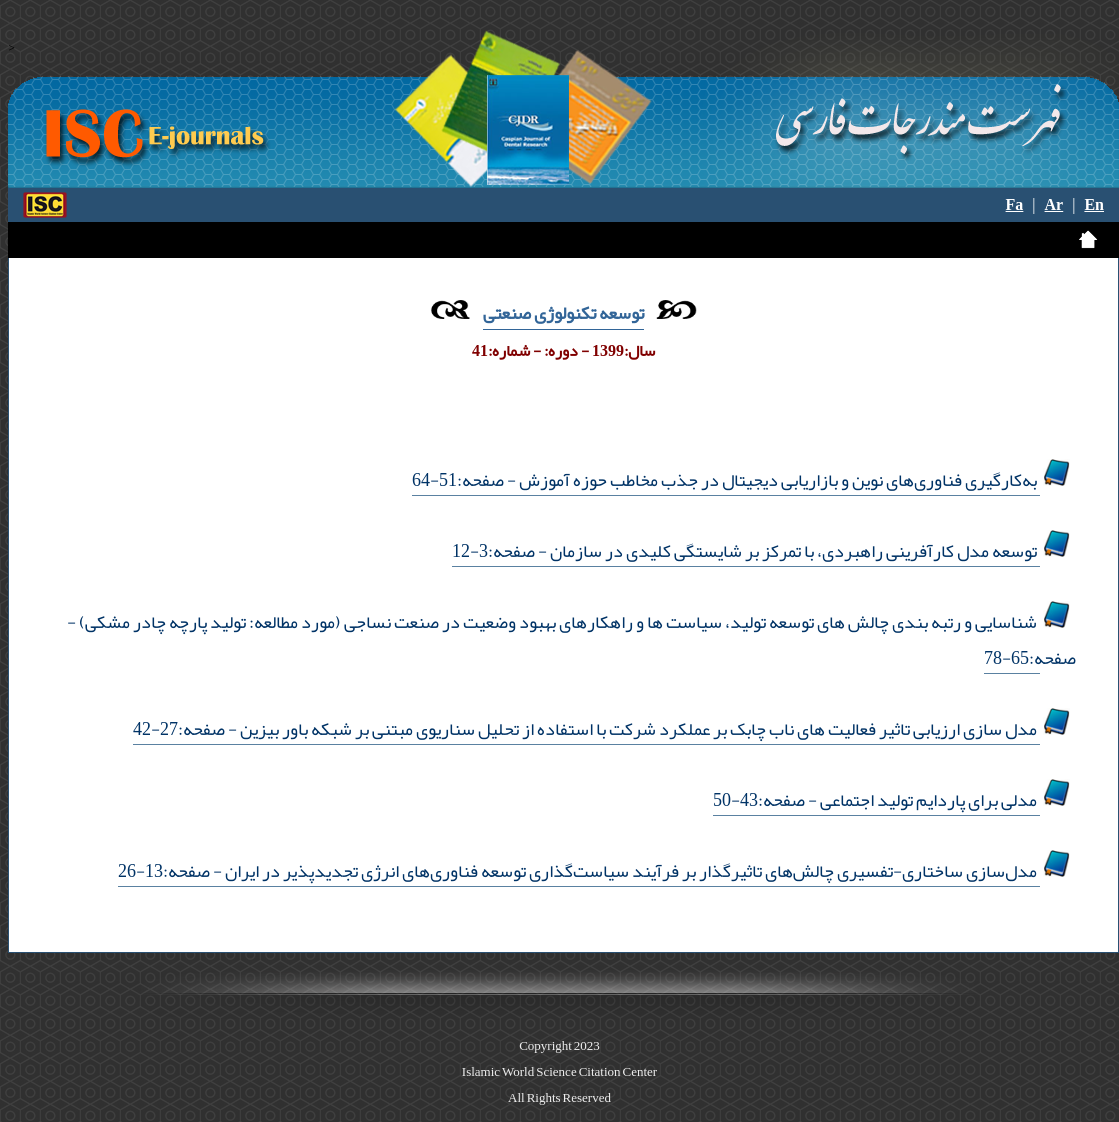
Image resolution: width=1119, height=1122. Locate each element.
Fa (1015, 205)
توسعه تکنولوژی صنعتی (563, 313)
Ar (1054, 205)
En (1094, 205)
